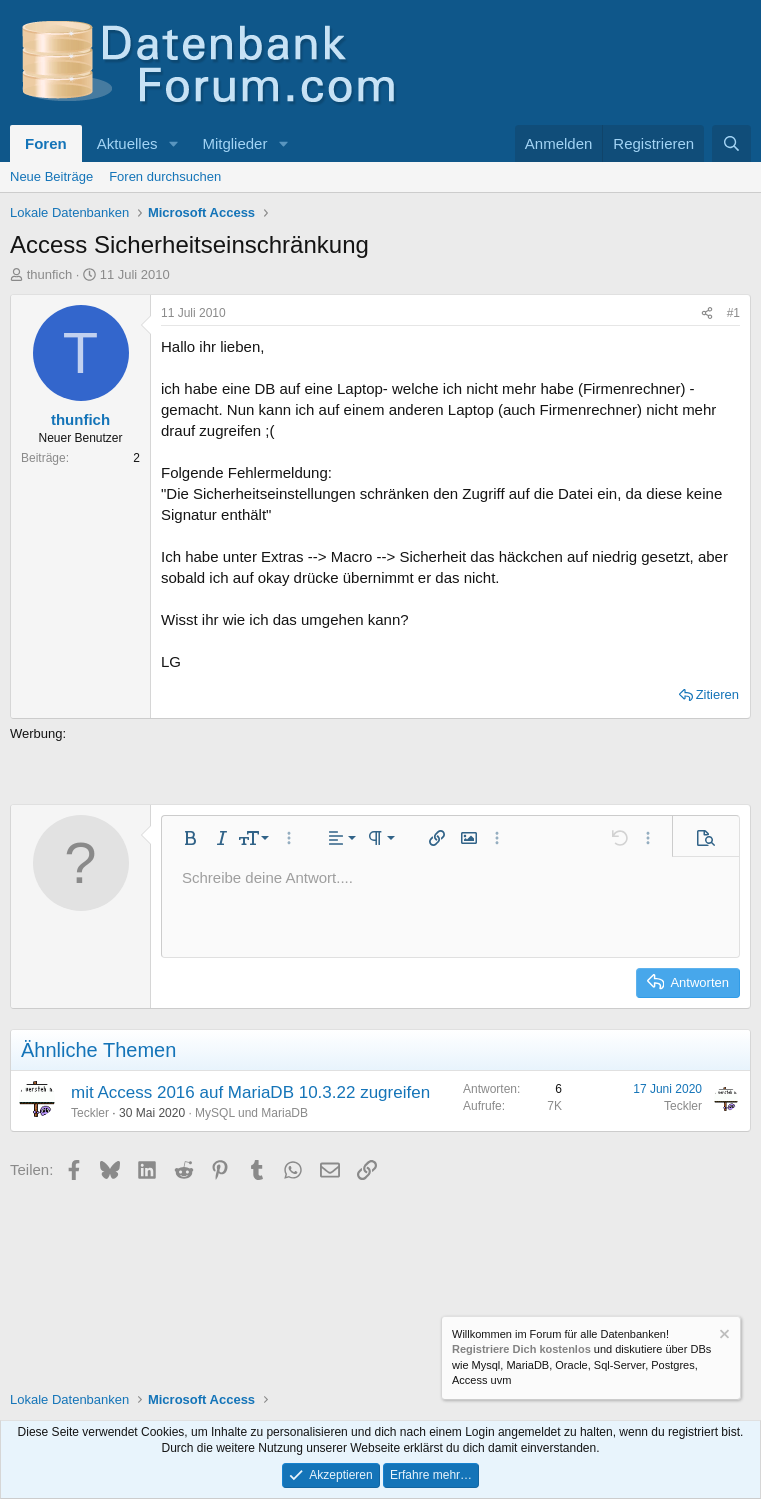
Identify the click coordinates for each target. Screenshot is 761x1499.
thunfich (50, 274)
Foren (46, 143)
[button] (173, 143)
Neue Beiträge (51, 176)
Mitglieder (234, 143)
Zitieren (717, 694)
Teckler (90, 1113)
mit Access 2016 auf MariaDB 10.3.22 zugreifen (250, 1092)
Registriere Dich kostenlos (521, 1349)
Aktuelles (127, 143)
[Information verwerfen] (723, 1336)
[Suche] (731, 143)
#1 (733, 313)
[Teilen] (707, 313)
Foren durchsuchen (165, 176)
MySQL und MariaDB (251, 1113)
